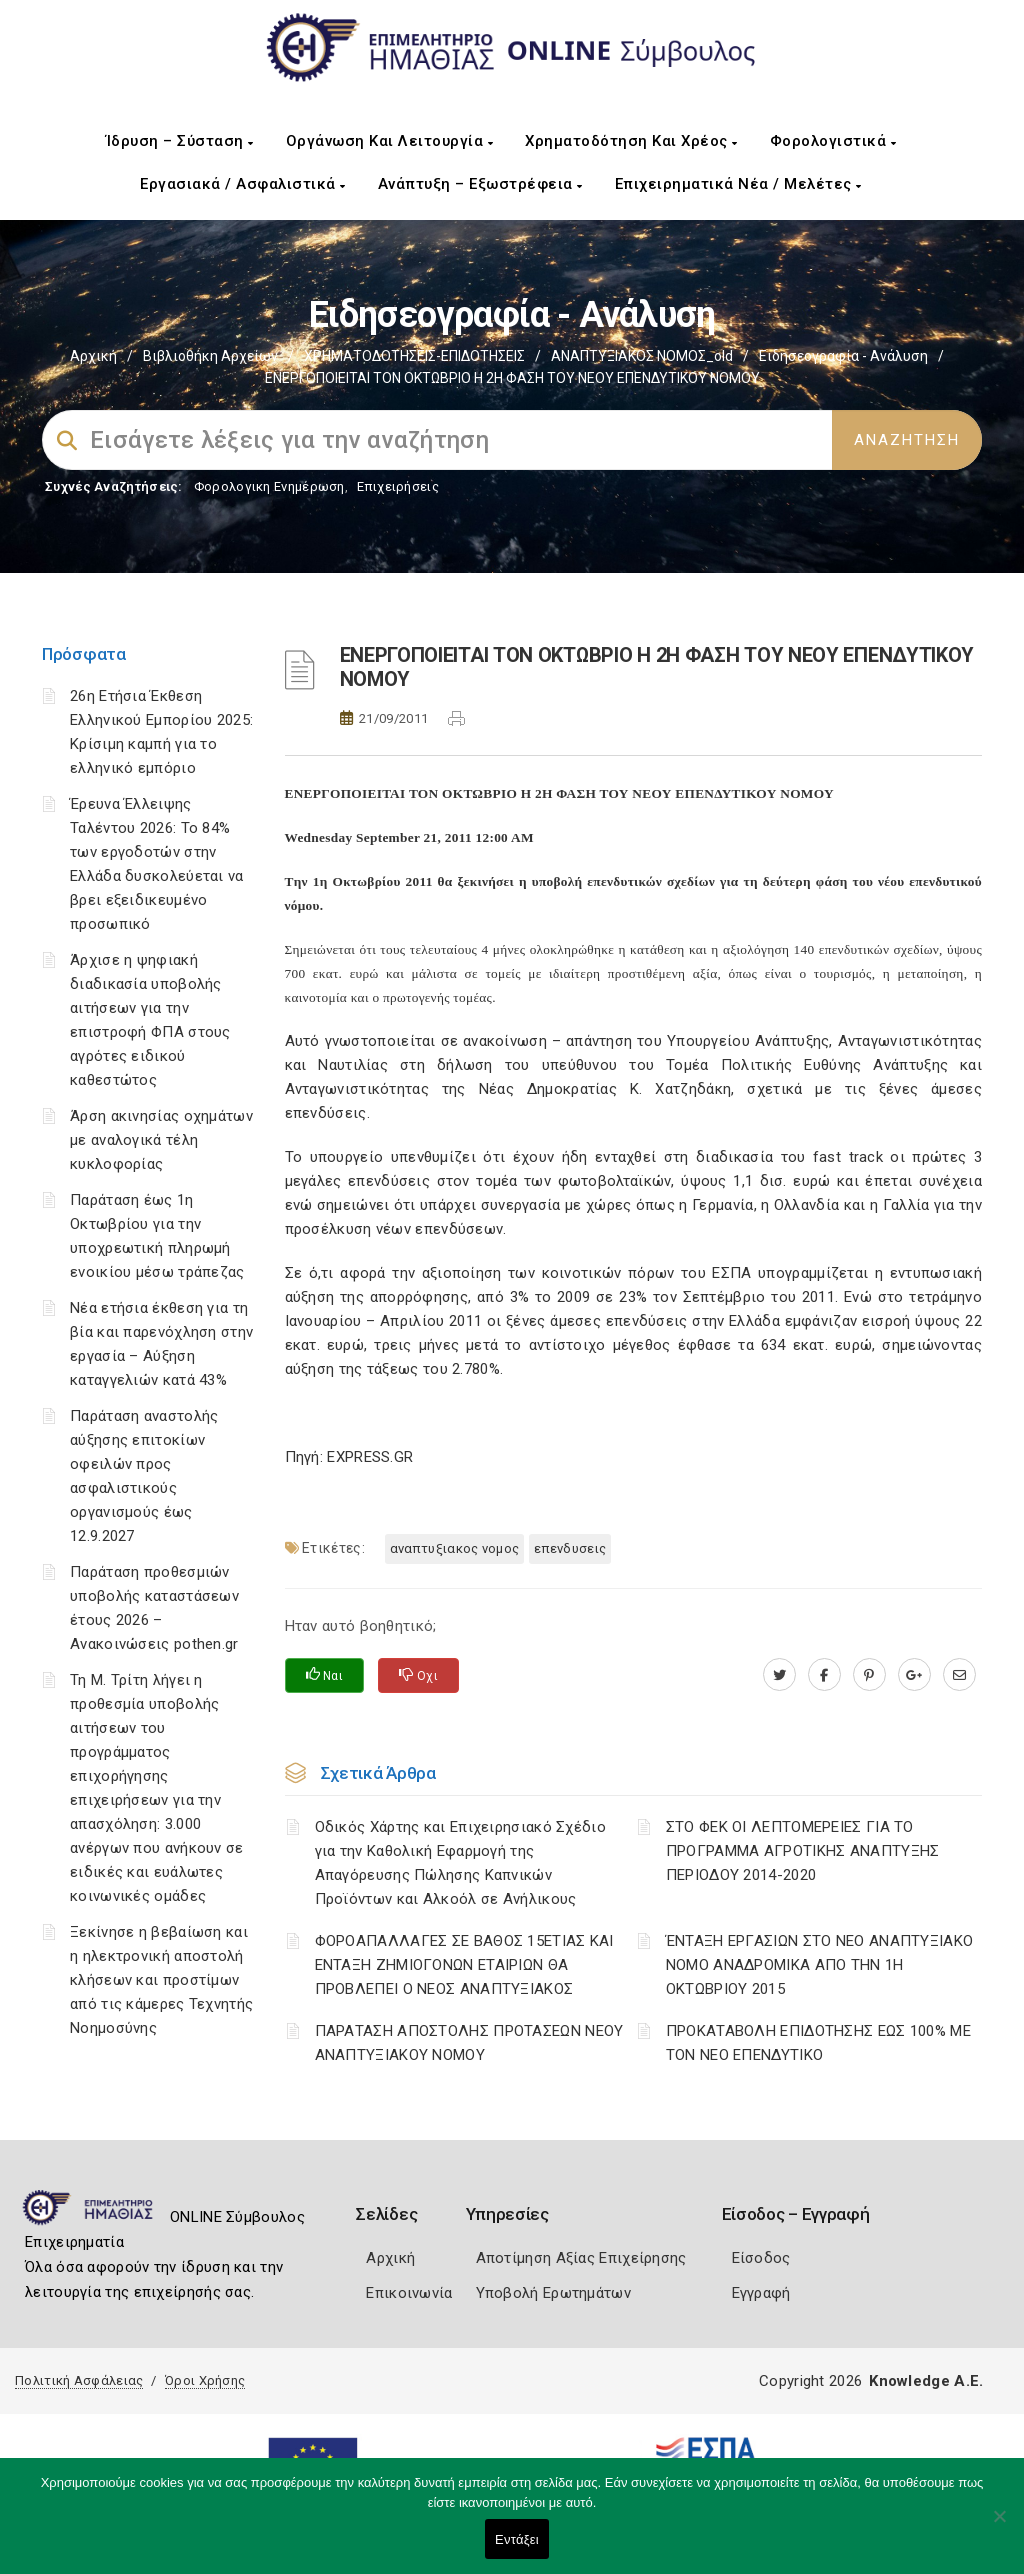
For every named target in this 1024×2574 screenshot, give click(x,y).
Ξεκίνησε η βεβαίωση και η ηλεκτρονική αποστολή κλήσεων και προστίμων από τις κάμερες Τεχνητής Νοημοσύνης (161, 1980)
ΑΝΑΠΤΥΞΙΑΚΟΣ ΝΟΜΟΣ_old (642, 356)
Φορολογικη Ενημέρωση (269, 486)
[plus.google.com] (914, 1675)
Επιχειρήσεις (398, 486)
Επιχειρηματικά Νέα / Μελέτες (738, 184)
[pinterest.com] (869, 1675)
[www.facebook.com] (824, 1675)
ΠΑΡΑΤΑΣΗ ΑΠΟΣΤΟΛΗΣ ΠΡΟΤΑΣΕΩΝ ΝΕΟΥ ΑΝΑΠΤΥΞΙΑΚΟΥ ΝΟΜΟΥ (469, 2043)
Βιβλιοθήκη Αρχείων (210, 356)
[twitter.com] (779, 1675)
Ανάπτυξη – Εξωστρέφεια (480, 184)
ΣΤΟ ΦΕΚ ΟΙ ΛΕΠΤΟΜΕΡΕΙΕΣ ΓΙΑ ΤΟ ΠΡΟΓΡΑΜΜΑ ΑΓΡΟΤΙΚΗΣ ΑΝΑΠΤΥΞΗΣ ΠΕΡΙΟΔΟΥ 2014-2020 (803, 1851)
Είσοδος (761, 2258)
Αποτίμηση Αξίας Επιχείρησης (581, 2258)
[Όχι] (999, 2526)
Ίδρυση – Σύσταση (180, 141)
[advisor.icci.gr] (959, 1675)
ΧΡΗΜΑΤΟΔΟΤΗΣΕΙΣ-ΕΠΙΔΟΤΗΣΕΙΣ (414, 356)
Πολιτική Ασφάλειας (79, 2380)
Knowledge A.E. (926, 2381)
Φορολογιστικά (833, 141)
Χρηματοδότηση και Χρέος (631, 141)
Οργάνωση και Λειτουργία (390, 141)
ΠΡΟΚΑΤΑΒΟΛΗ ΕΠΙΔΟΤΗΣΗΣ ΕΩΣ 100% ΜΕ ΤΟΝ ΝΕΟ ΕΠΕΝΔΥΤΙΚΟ (818, 2043)
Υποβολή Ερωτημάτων (553, 2293)
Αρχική (93, 356)
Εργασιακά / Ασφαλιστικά (243, 184)
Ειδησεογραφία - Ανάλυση (843, 356)
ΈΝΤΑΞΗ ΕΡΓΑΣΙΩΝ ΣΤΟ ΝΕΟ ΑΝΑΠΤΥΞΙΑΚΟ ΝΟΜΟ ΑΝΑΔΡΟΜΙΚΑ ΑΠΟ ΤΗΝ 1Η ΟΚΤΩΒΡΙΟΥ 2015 (820, 1965)
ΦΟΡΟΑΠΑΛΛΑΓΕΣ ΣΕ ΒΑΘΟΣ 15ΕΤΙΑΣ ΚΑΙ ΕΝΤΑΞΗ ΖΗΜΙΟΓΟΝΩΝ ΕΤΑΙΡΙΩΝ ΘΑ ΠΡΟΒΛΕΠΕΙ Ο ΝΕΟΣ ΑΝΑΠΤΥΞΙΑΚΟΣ (464, 1965)
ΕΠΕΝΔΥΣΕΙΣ (570, 1548)
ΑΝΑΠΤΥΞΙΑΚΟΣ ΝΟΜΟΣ (454, 1548)
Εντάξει (517, 2539)
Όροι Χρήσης (205, 2380)
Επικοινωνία (409, 2293)
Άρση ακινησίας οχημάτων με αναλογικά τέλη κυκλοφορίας (161, 1140)
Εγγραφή (761, 2293)
